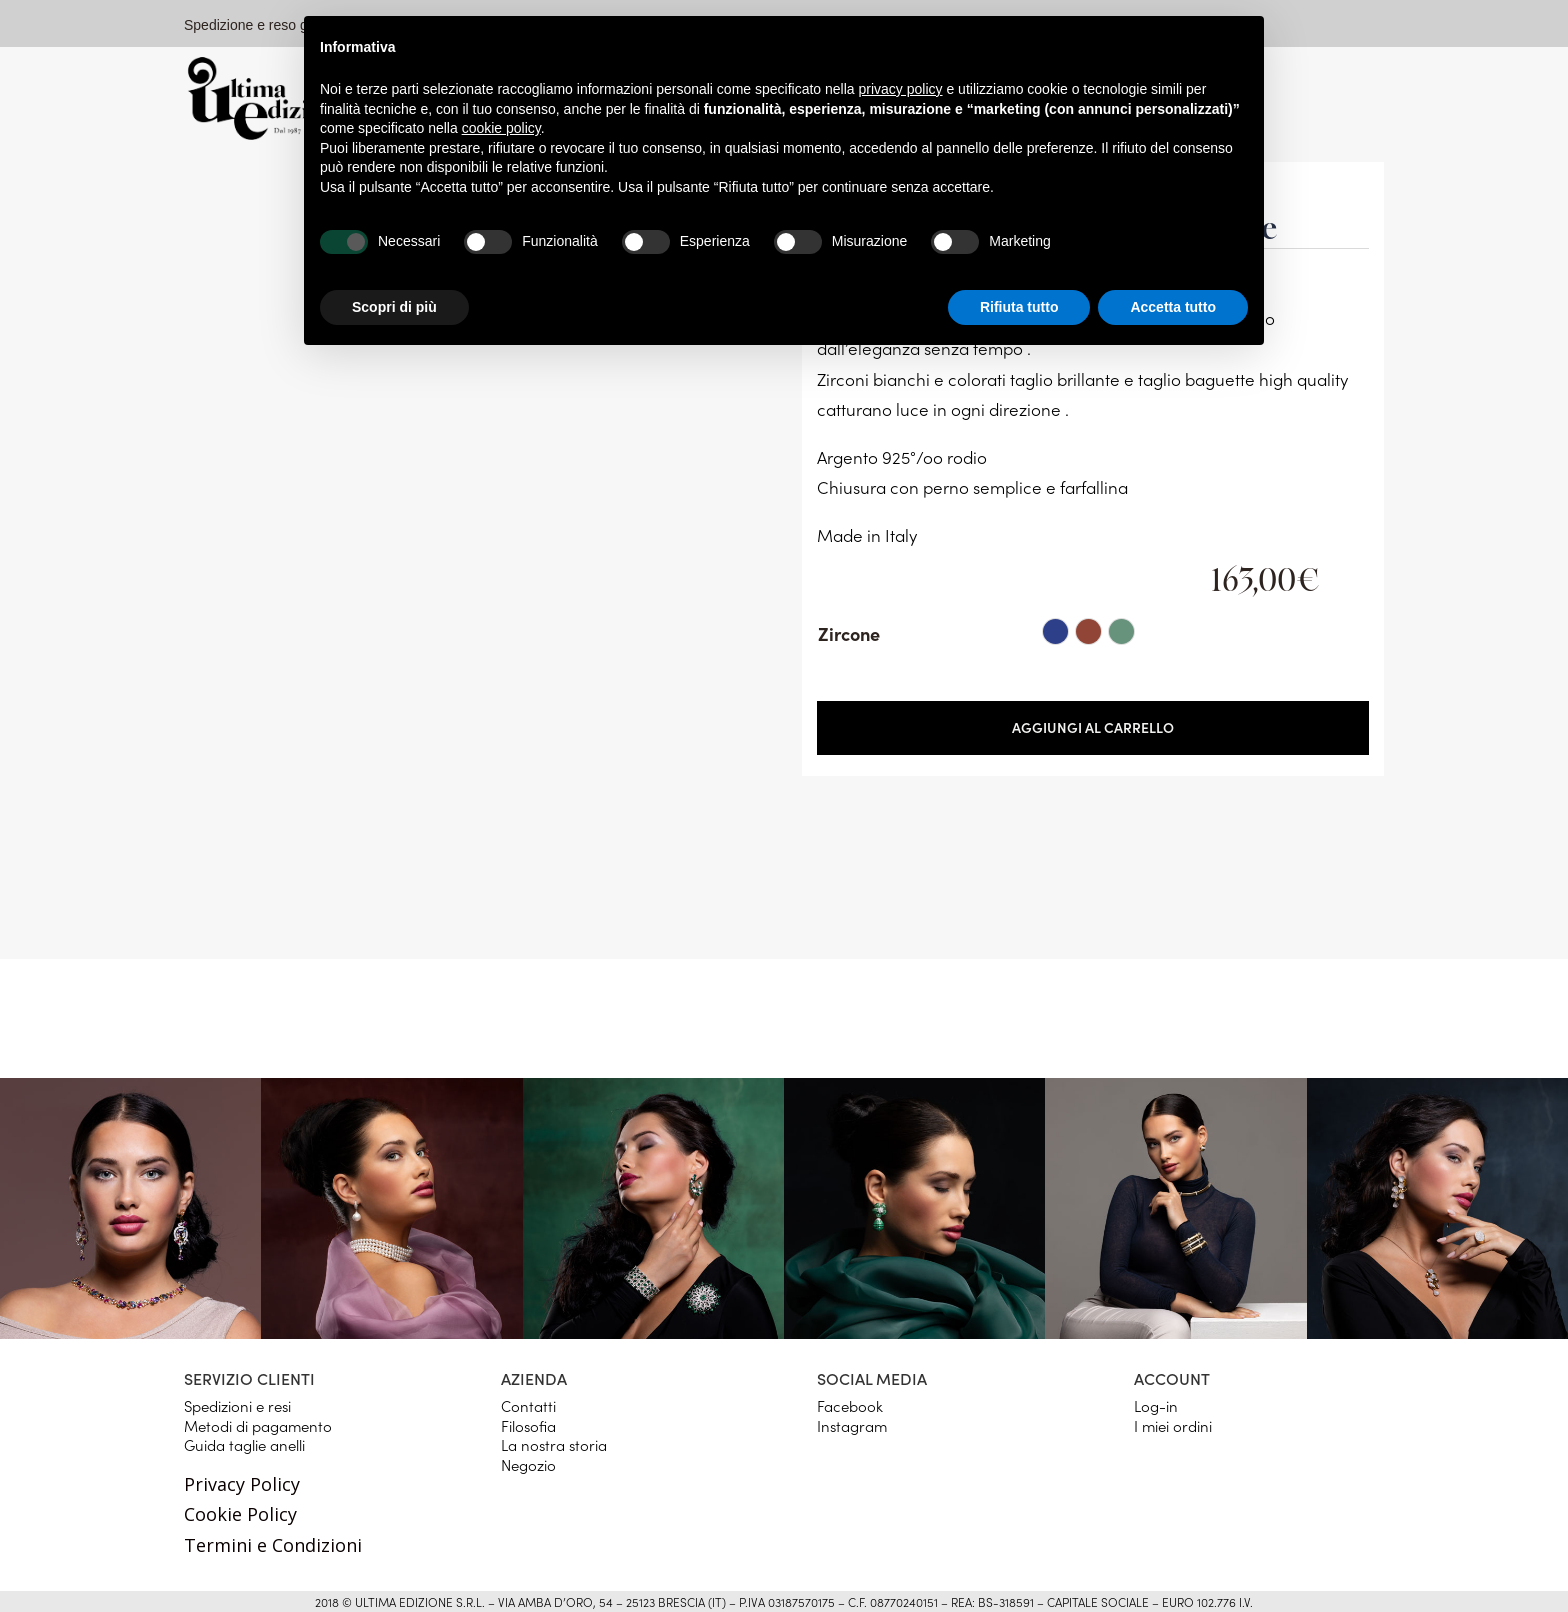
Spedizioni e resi (237, 1405)
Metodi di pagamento (258, 1425)
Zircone (849, 633)
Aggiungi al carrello (1093, 727)
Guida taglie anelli (244, 1444)
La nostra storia (554, 1444)
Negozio (528, 1464)
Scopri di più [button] (394, 307)
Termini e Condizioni (273, 1545)
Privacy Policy (242, 1484)
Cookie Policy (240, 1514)
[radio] (1055, 631)
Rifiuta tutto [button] (1019, 307)
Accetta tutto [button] (1173, 307)
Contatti (528, 1405)
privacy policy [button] (901, 89)
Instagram (852, 1425)
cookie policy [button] (501, 128)
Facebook (850, 1405)
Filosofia (528, 1425)
